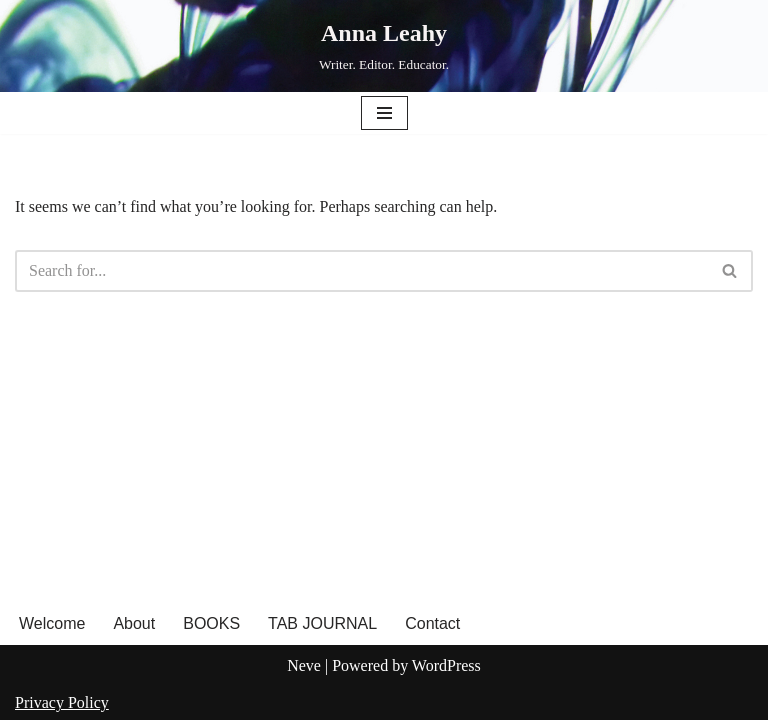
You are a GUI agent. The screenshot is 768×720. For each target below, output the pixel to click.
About (134, 623)
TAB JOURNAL (322, 623)
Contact (432, 623)
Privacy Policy (62, 702)
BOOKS (211, 623)
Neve (304, 665)
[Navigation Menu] (384, 113)
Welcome (52, 623)
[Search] (361, 271)
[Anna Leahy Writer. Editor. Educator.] (384, 46)
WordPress (446, 665)
